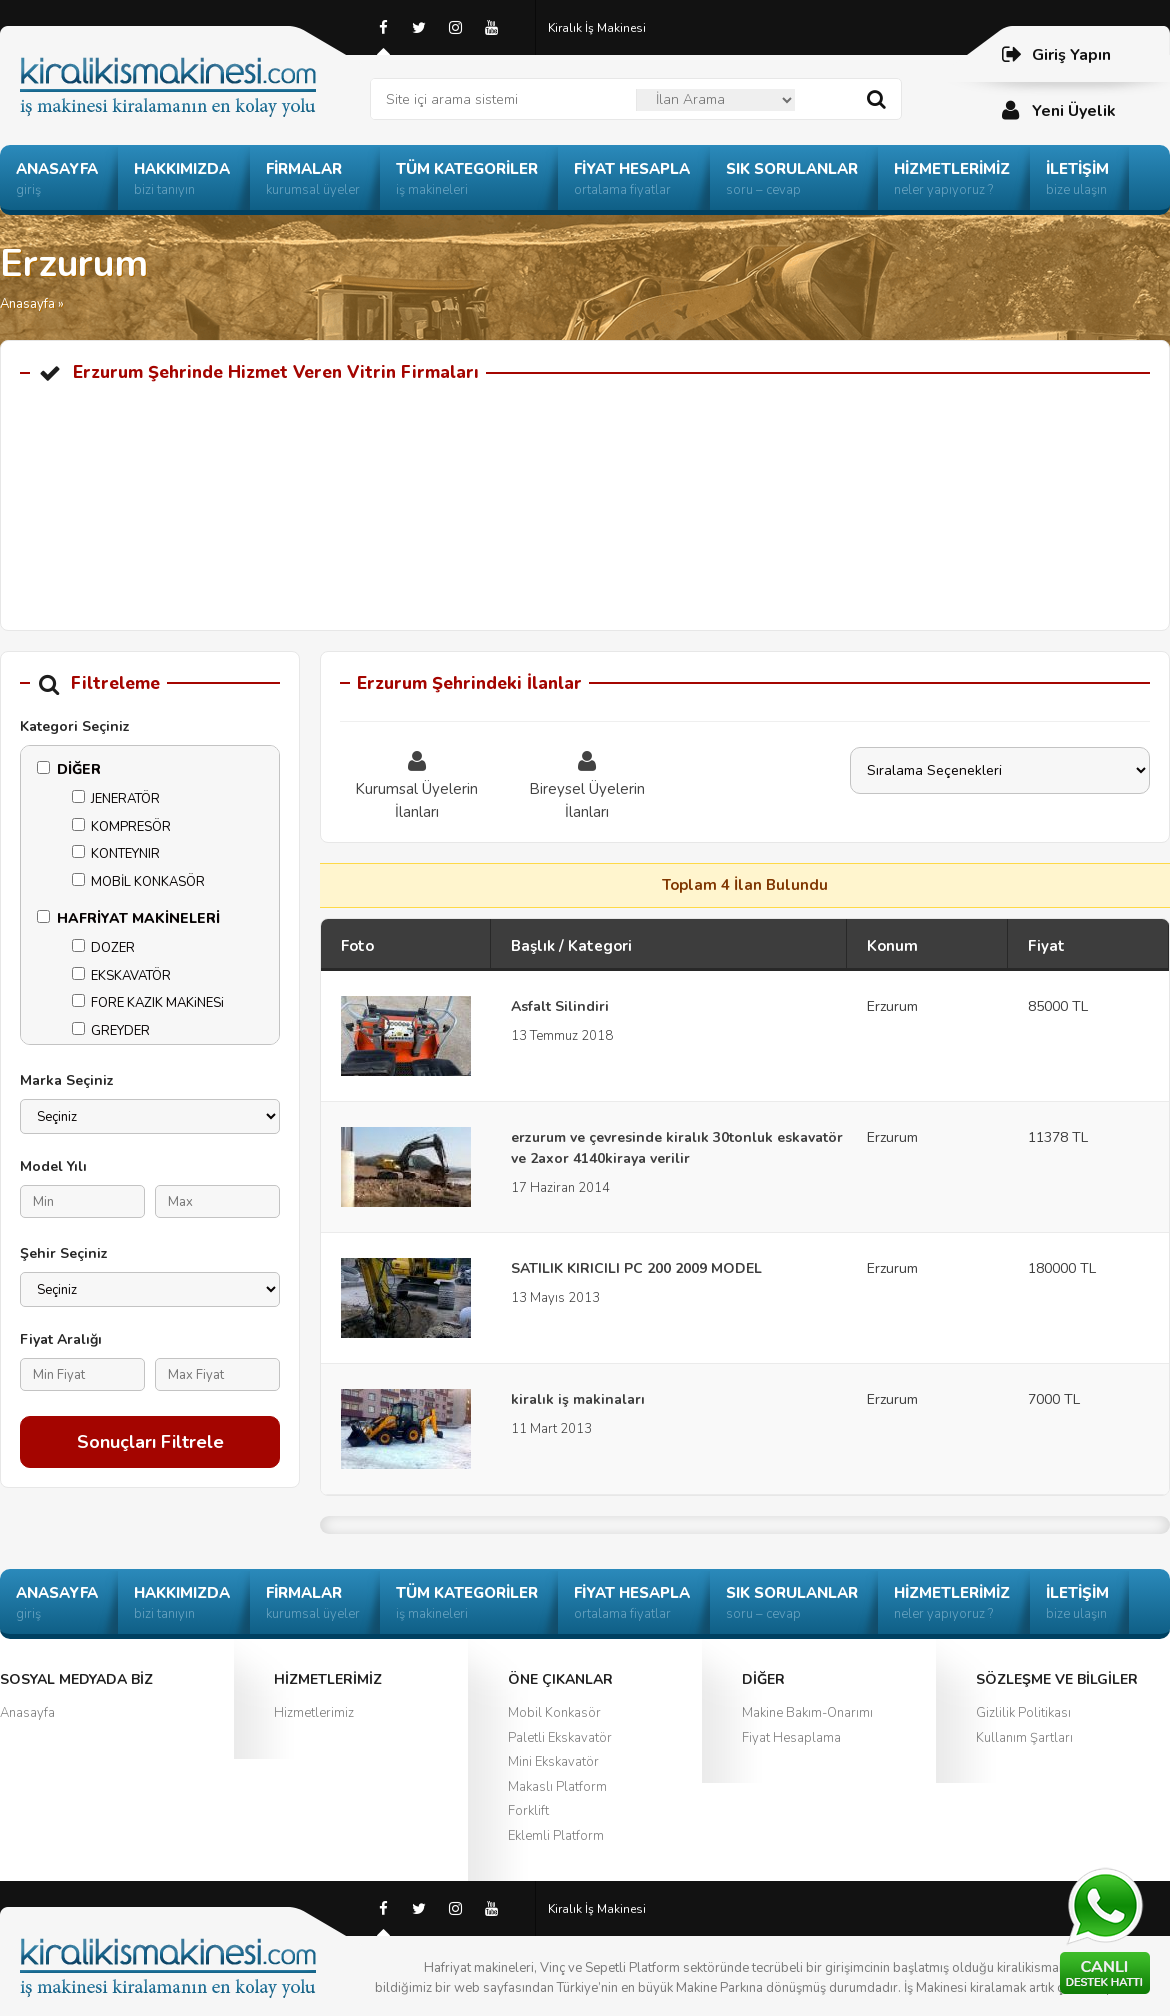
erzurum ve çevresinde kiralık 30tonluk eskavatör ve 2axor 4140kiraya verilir (677, 1148)
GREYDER (111, 1031)
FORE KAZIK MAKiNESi (148, 1003)
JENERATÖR (116, 799)
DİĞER (69, 769)
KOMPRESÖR (121, 827)
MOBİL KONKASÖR (138, 882)
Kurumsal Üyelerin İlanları (417, 784)
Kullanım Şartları (1024, 1738)
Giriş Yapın (1055, 54)
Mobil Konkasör (554, 1713)
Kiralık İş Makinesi (597, 28)
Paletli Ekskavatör (560, 1738)
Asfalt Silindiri (560, 1006)
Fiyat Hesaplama (791, 1738)
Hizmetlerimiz (314, 1713)
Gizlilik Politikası (1023, 1713)
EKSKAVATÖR (121, 976)
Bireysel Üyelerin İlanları (587, 784)
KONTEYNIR (116, 854)
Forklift (528, 1811)
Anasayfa (27, 304)
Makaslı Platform (557, 1787)
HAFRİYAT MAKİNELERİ (128, 918)
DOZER (103, 948)
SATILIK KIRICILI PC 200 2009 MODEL (636, 1268)
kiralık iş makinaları (578, 1399)
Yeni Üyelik (1058, 110)
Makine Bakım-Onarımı (807, 1713)
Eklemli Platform (556, 1836)
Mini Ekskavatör (553, 1762)
